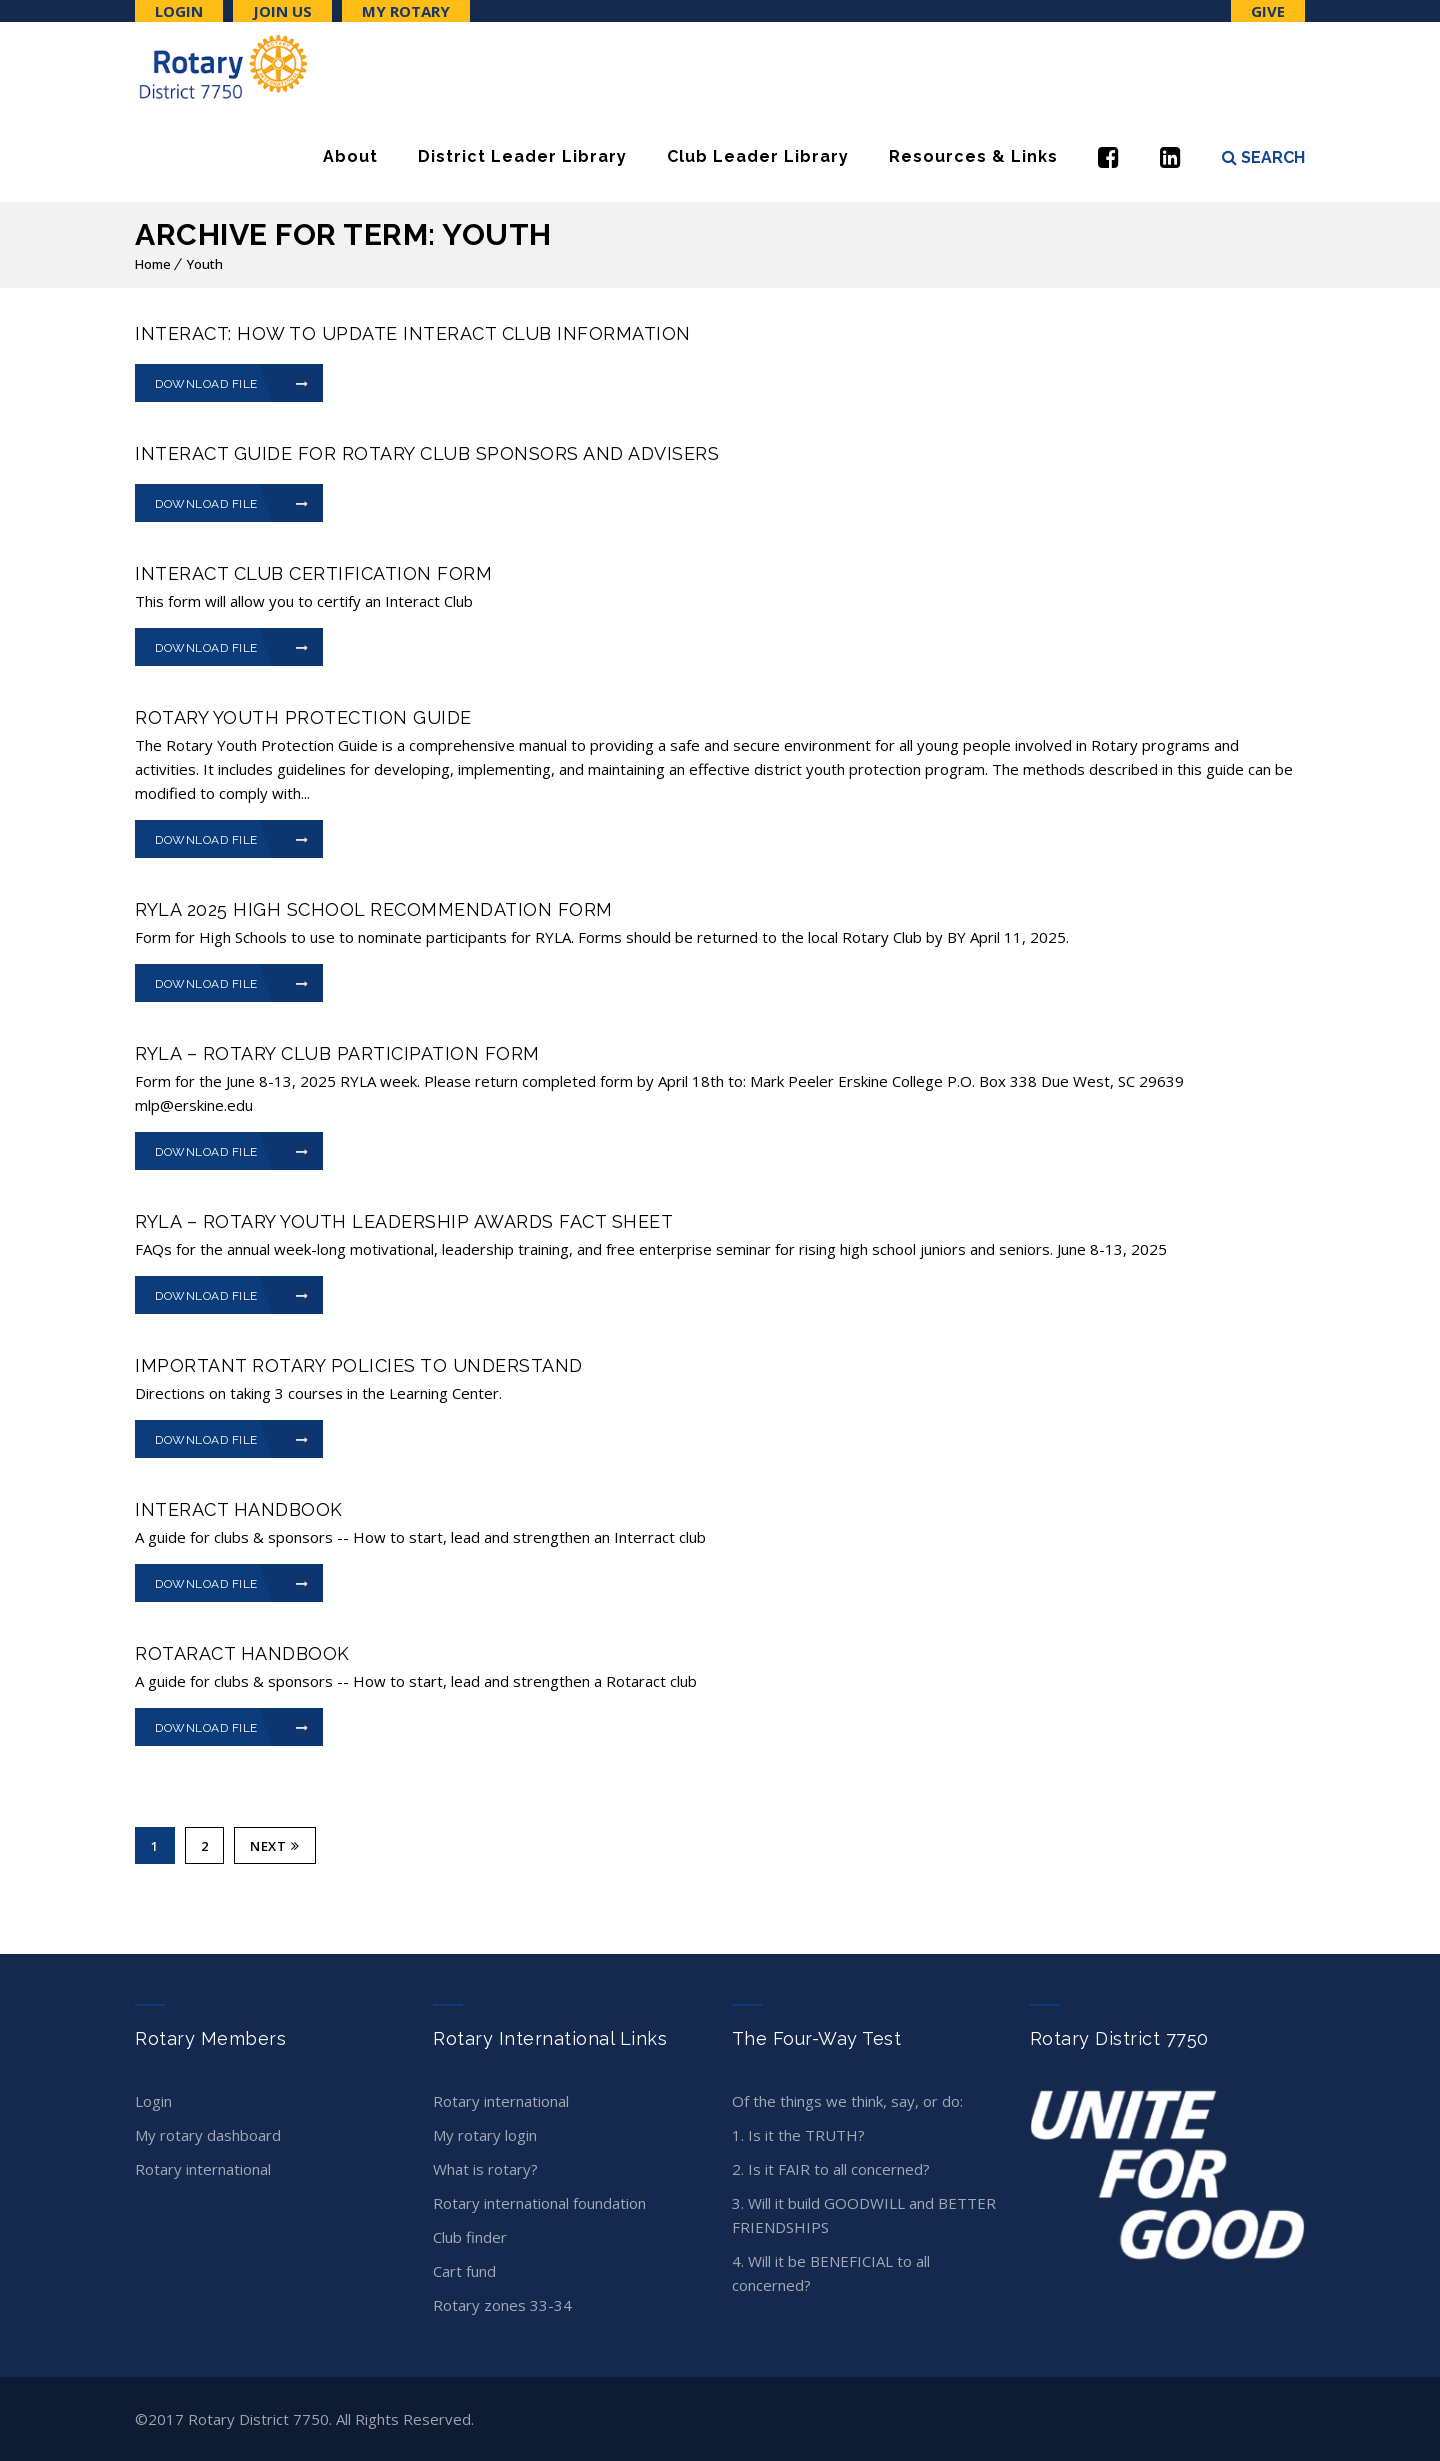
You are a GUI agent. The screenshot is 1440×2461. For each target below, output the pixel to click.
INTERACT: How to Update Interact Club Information (413, 333)
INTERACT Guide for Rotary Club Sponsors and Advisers (427, 453)
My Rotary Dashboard (208, 2135)
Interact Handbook (239, 1509)
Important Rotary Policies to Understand (359, 1365)
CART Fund (464, 2271)
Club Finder (470, 2237)
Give (1268, 11)
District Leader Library (522, 156)
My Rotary (406, 11)
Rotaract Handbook (242, 1653)
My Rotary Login (485, 2135)
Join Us (282, 11)
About (350, 156)
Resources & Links (973, 156)
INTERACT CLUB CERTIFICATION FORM (313, 573)
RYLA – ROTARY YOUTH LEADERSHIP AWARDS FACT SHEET (404, 1221)
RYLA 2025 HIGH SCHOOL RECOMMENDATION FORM (374, 909)
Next (275, 1846)
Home (153, 264)
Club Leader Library (758, 156)
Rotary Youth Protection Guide (303, 717)
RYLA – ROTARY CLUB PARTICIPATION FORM (337, 1053)
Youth (205, 264)
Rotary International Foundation (539, 2203)
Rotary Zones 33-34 (502, 2305)
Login (179, 11)
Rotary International (203, 2169)
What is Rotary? (485, 2169)
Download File (232, 384)
